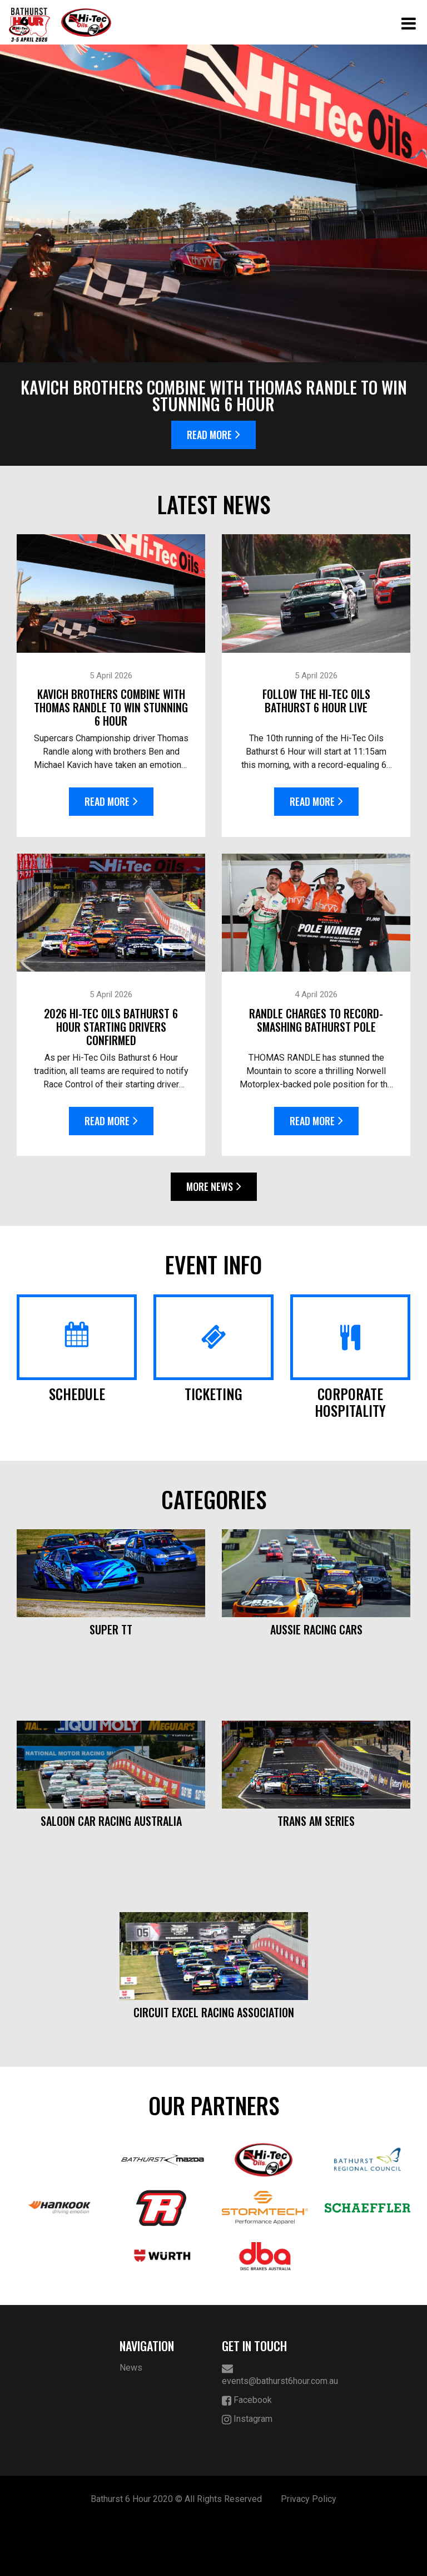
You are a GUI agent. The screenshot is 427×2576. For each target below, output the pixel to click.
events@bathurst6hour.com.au (265, 2428)
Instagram (247, 2473)
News (131, 2421)
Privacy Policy (308, 2552)
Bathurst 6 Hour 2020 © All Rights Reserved (176, 2552)
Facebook (247, 2454)
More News (213, 1186)
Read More (213, 434)
